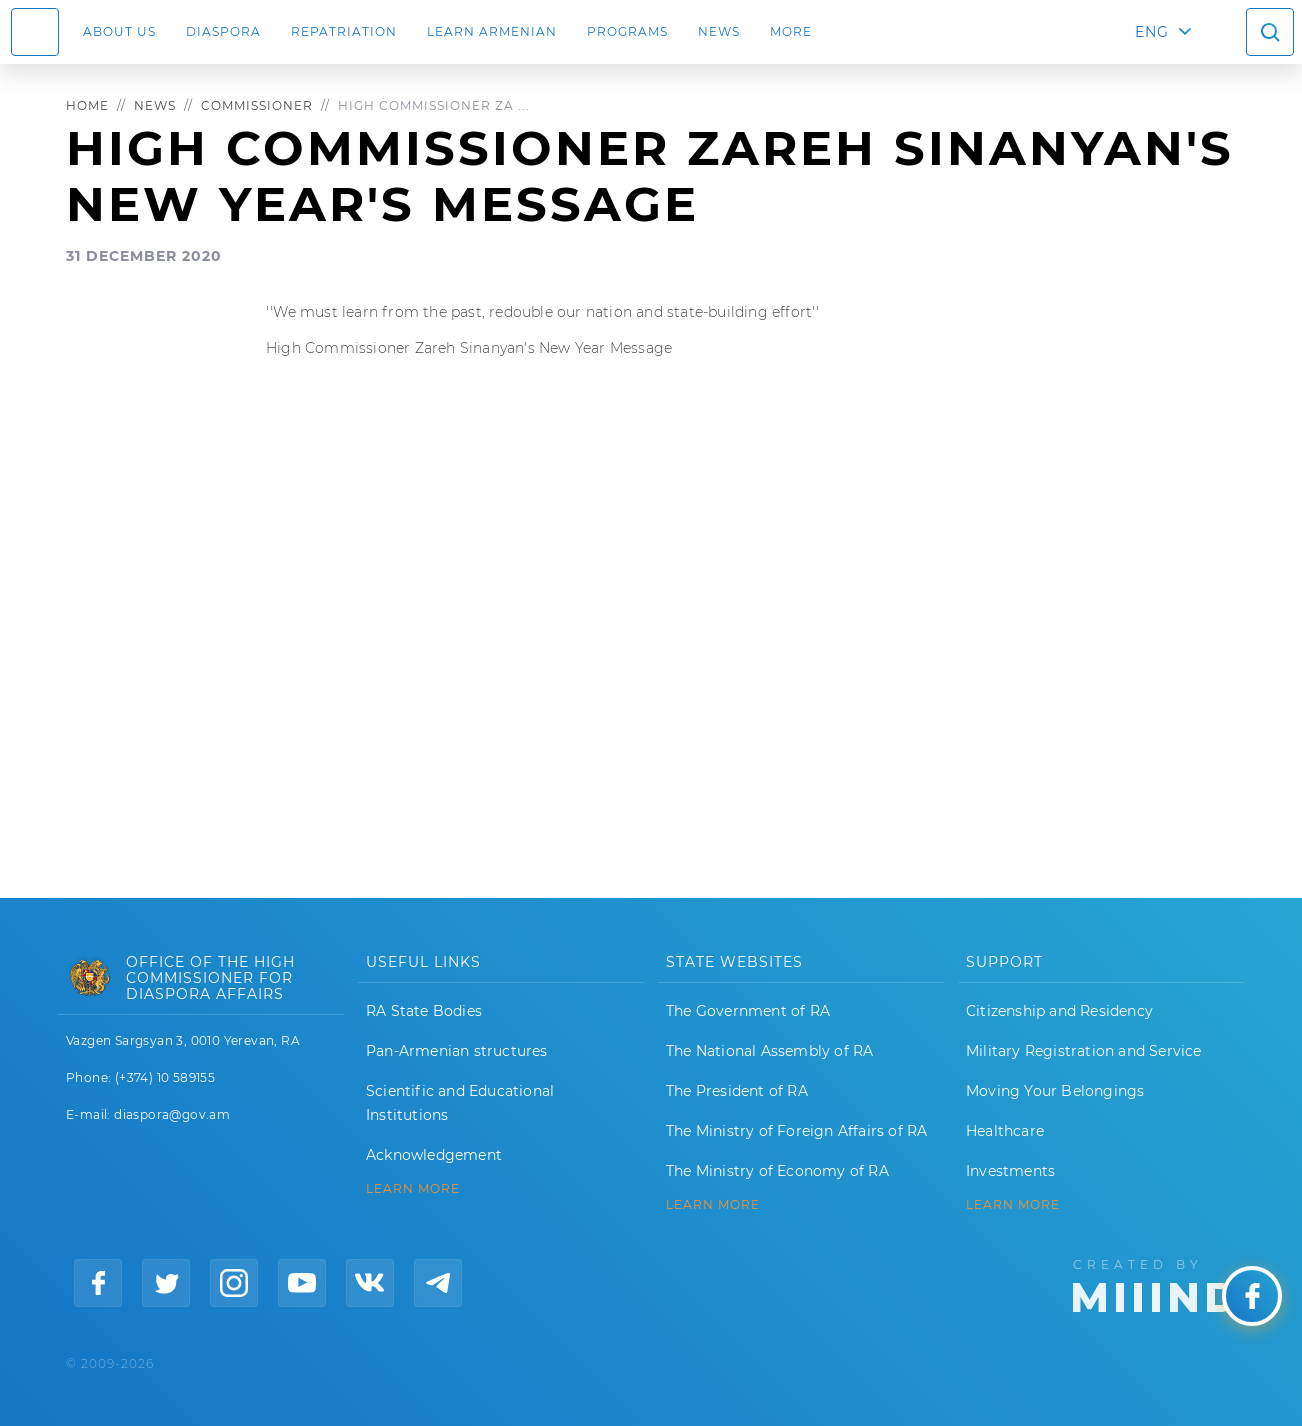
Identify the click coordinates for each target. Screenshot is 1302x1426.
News (719, 31)
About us (119, 31)
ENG (1152, 32)
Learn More (1013, 1205)
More (791, 31)
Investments (1010, 1171)
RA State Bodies (424, 1011)
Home (87, 105)
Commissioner (257, 105)
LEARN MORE (413, 1189)
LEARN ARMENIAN (492, 31)
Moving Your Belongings (1055, 1091)
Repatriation (344, 31)
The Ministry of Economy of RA (777, 1171)
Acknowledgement (434, 1155)
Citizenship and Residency (1059, 1011)
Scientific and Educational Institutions (460, 1103)
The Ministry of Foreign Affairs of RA (796, 1131)
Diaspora (223, 31)
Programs (627, 31)
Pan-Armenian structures (457, 1051)
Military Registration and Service (1084, 1051)
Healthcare (1005, 1131)
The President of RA (737, 1091)
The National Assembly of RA (769, 1051)
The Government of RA (748, 1011)
